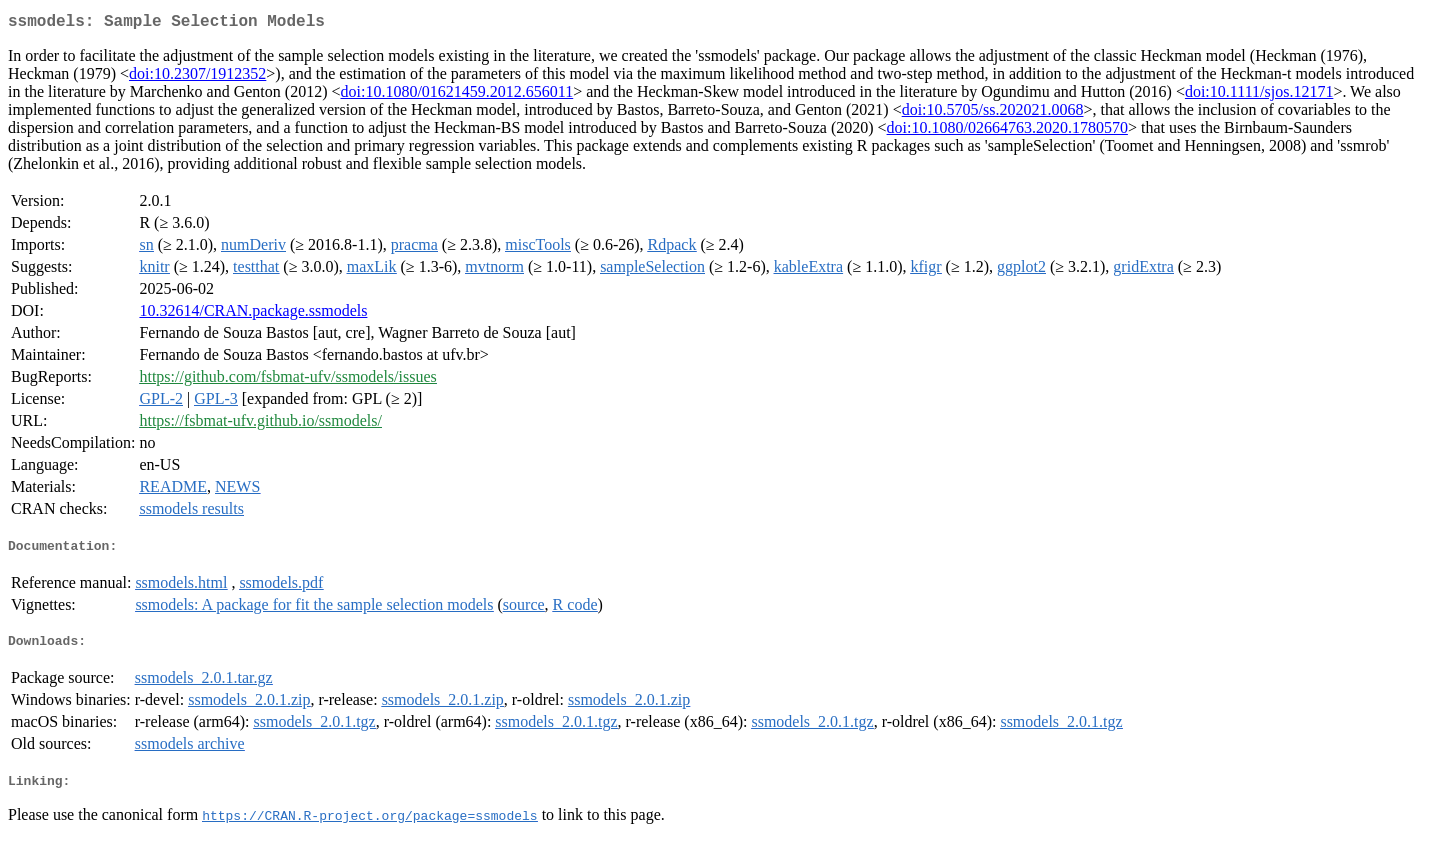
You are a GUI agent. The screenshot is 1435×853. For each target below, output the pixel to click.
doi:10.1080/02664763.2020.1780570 (1007, 131)
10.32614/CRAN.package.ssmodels (253, 314)
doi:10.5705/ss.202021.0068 (993, 113)
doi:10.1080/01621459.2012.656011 (456, 95)
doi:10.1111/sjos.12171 (1259, 95)
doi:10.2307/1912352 (197, 77)
